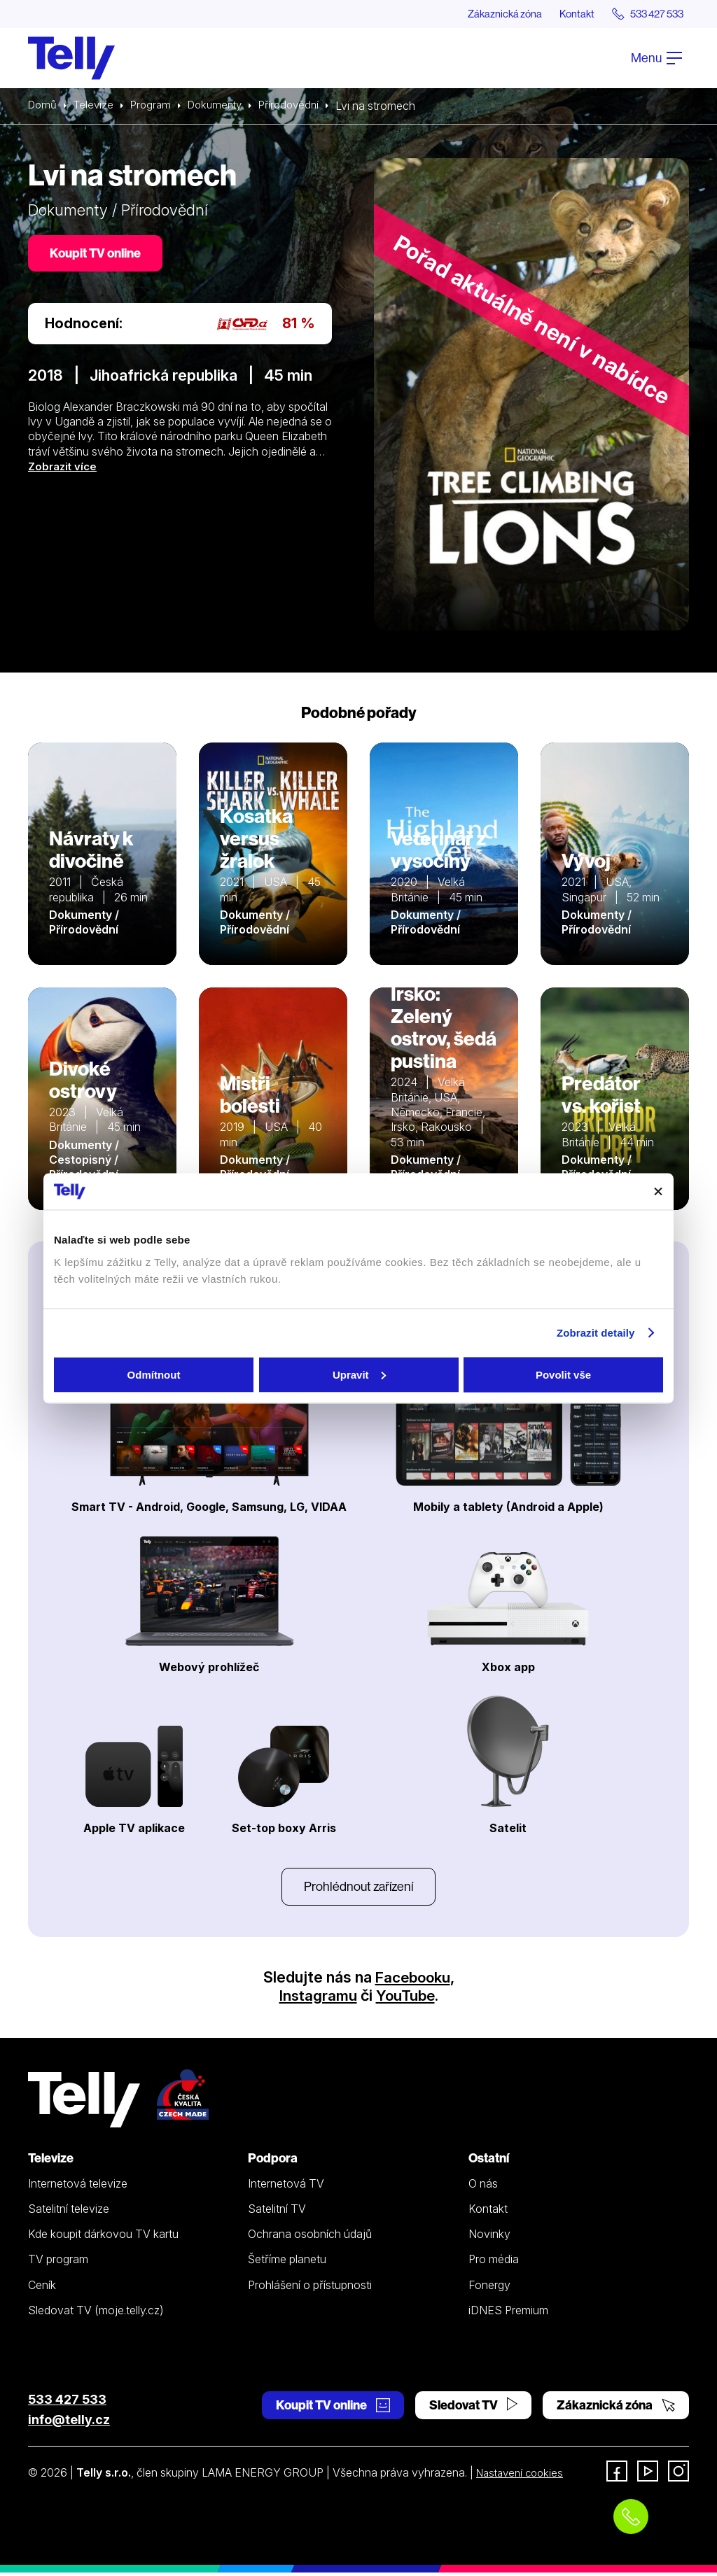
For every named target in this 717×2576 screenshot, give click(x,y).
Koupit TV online (98, 255)
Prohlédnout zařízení (358, 1888)
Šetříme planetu (287, 2262)
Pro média (493, 2262)
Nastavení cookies (523, 2476)
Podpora (273, 2161)
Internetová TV (286, 2187)
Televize (97, 106)
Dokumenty (223, 106)
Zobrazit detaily (596, 1333)
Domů (43, 106)
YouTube (406, 1999)
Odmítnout (154, 1374)
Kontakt (564, 14)
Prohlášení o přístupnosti (310, 2288)
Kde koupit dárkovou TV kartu (103, 2237)
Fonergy (489, 2288)
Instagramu (316, 1999)
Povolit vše (563, 1374)
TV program (58, 2262)
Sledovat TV (473, 2408)
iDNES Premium (508, 2314)
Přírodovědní (302, 106)
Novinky (489, 2237)
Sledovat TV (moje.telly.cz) (96, 2314)
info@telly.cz (69, 2423)
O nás (483, 2187)
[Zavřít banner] (658, 1191)
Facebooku (412, 1980)
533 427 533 (67, 2402)
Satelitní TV (277, 2212)
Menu (656, 58)
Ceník (42, 2288)
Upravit (359, 1374)
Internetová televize (77, 2187)
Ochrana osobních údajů (310, 2237)
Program (155, 106)
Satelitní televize (68, 2212)
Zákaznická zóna (485, 14)
